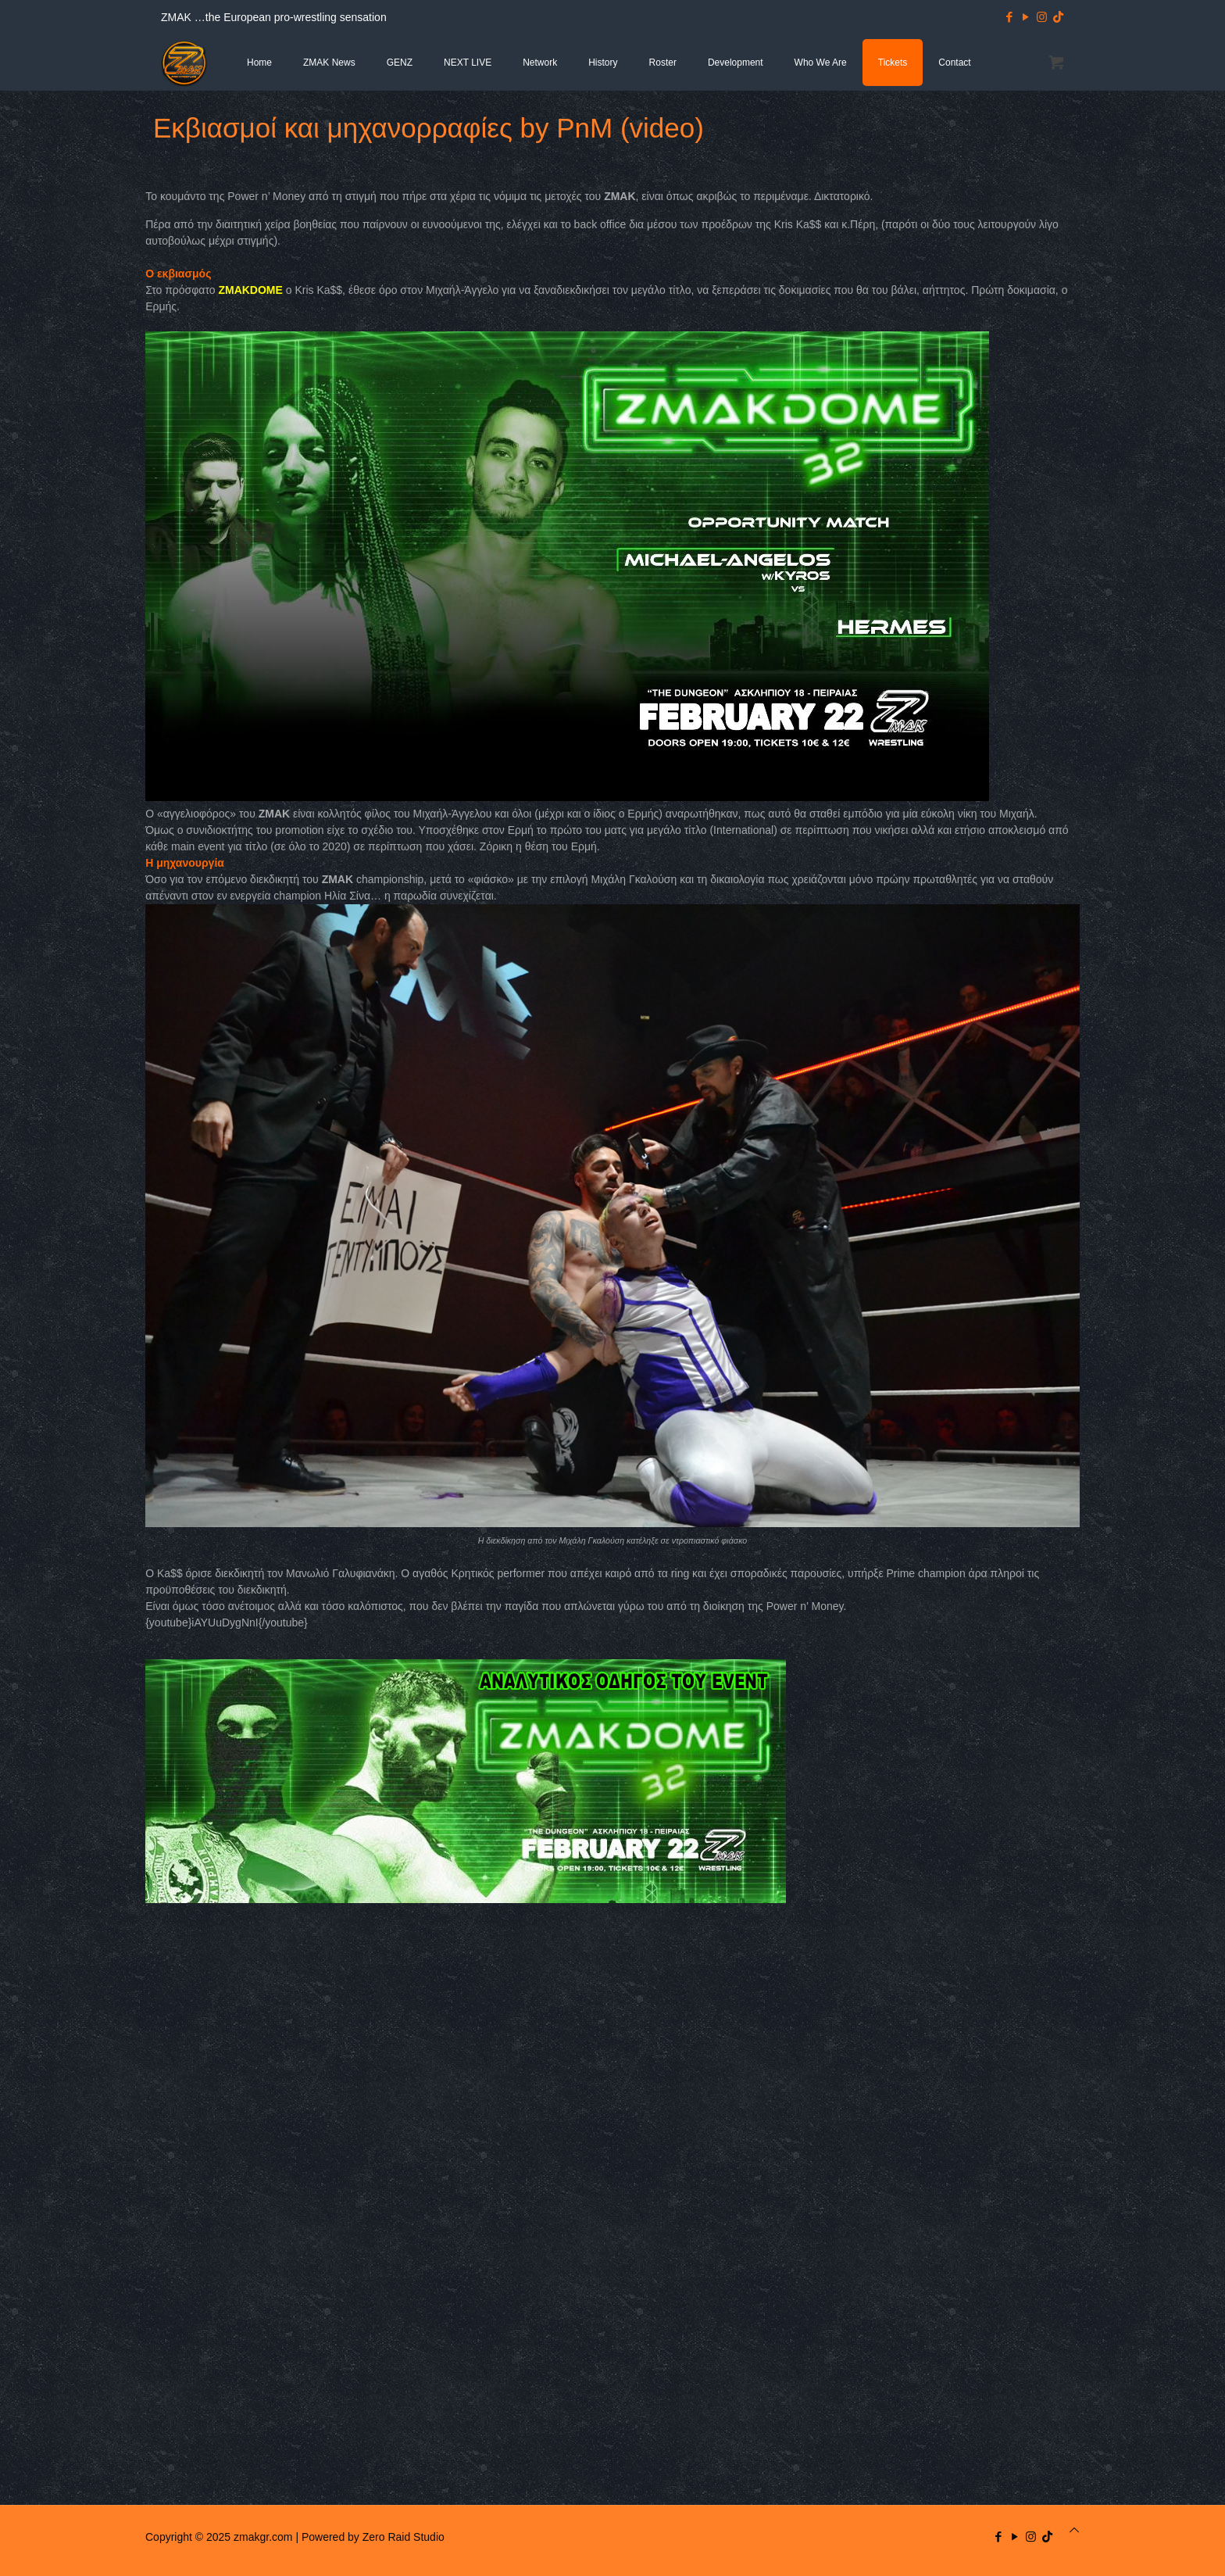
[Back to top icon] (1074, 2530)
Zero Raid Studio (403, 2537)
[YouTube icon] (1025, 16)
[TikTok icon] (1058, 16)
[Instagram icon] (1042, 16)
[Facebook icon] (1009, 16)
